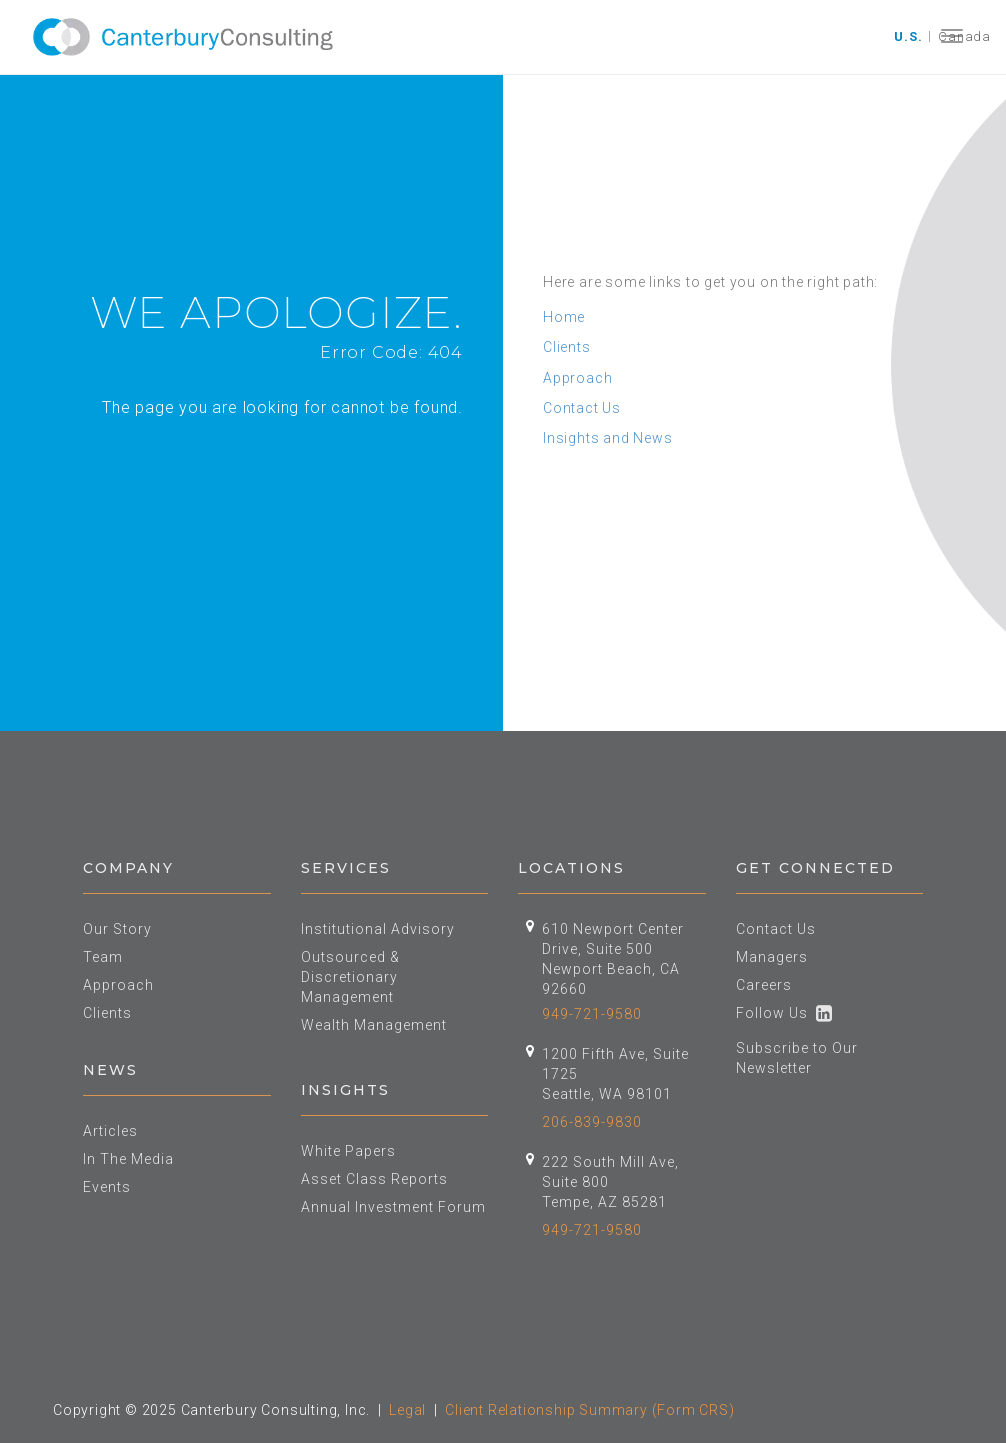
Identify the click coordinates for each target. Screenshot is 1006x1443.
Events (107, 1187)
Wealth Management (374, 1025)
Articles (110, 1131)
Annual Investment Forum (393, 1207)
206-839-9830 (592, 1122)
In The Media (128, 1159)
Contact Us (582, 408)
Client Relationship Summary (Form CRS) (589, 1410)
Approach (577, 378)
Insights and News (608, 438)
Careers (764, 985)
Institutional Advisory (378, 929)
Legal (407, 1410)
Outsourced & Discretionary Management (350, 977)
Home (564, 317)
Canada (964, 36)
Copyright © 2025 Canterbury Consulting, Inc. (211, 1410)
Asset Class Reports (374, 1179)
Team (103, 957)
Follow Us (784, 1013)
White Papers (348, 1151)
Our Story (117, 929)
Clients (567, 347)
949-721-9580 (592, 1014)
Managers (772, 957)
